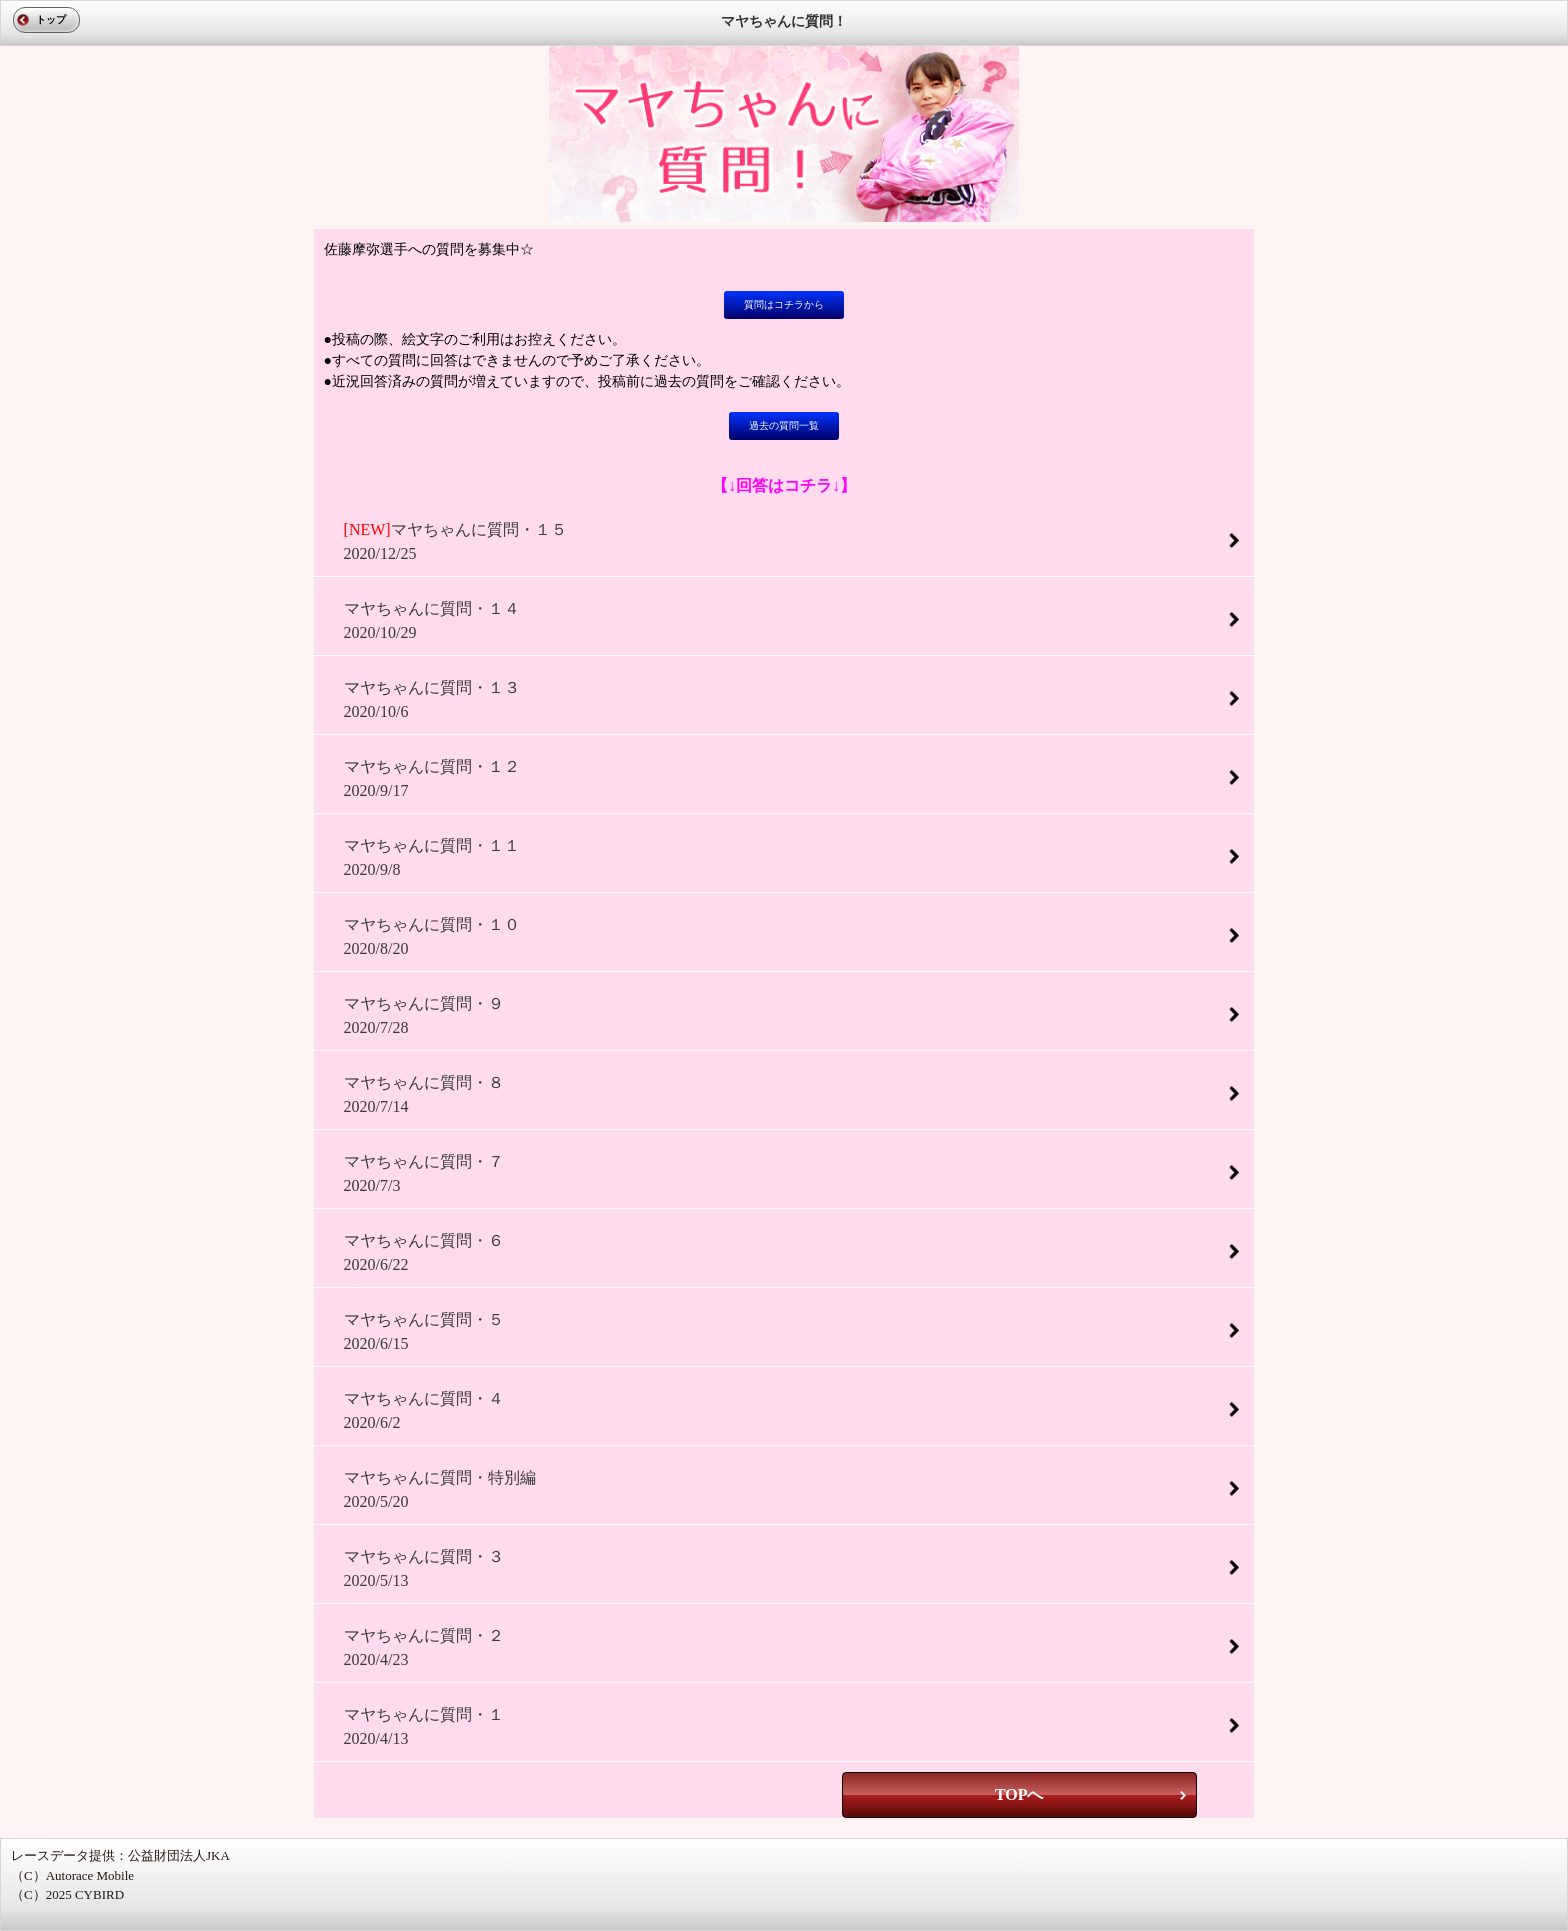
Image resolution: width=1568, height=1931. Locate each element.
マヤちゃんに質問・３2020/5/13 (424, 1568)
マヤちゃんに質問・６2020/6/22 (424, 1252)
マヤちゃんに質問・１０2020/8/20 (432, 936)
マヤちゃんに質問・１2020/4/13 (424, 1726)
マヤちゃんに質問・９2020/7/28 (424, 1015)
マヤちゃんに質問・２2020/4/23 (424, 1647)
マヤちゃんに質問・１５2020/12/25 (455, 541)
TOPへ (1019, 1794)
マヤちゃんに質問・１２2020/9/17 (432, 778)
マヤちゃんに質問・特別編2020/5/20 (440, 1489)
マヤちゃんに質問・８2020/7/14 (424, 1094)
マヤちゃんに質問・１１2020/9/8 (432, 857)
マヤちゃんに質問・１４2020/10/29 (432, 620)
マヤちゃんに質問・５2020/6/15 (424, 1331)
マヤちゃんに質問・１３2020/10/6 (432, 699)
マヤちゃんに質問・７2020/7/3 (424, 1173)
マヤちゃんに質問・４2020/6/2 (424, 1410)
